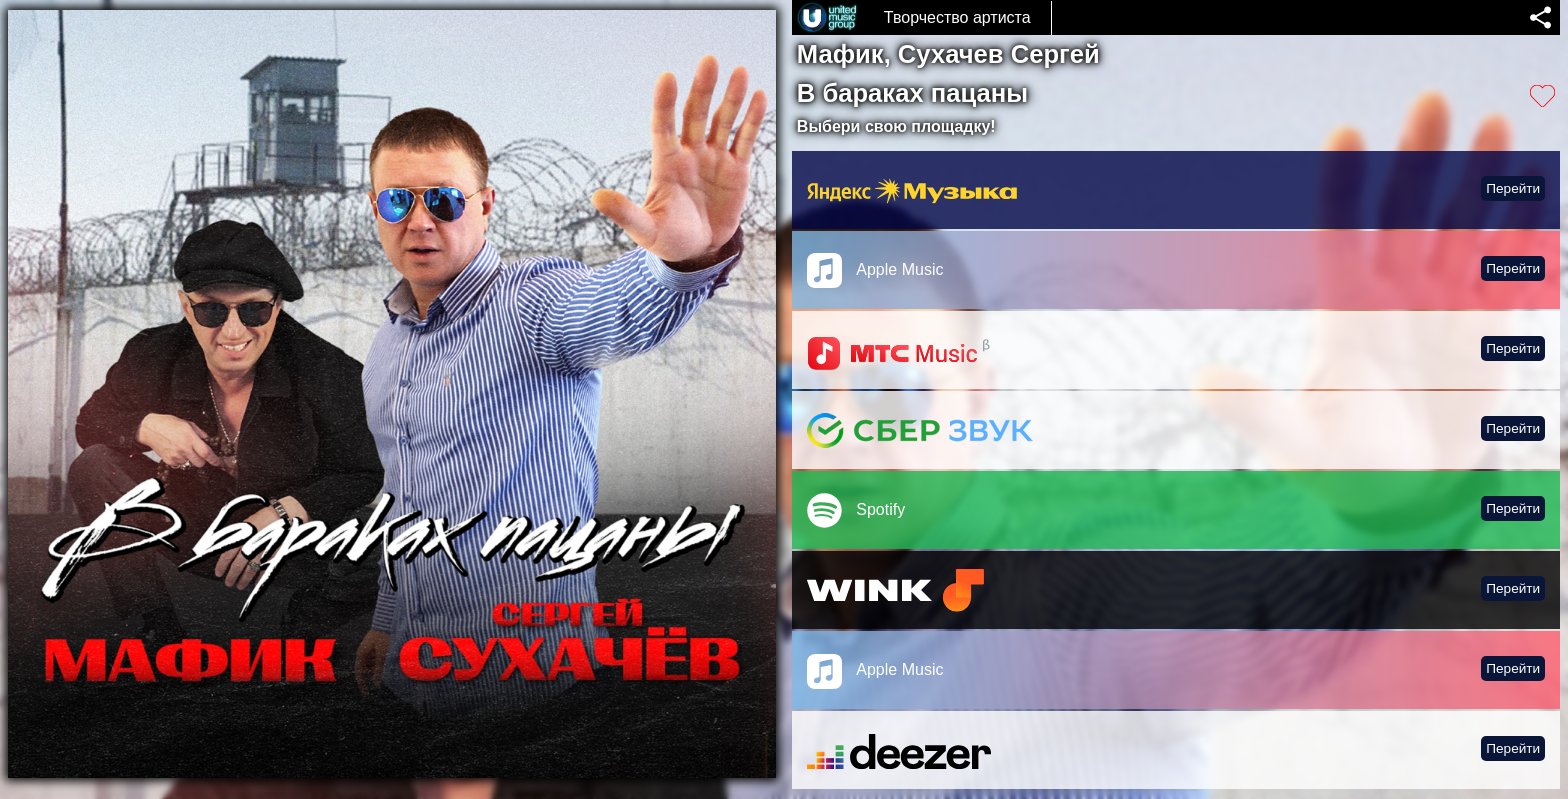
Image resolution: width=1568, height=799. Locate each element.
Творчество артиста (957, 17)
